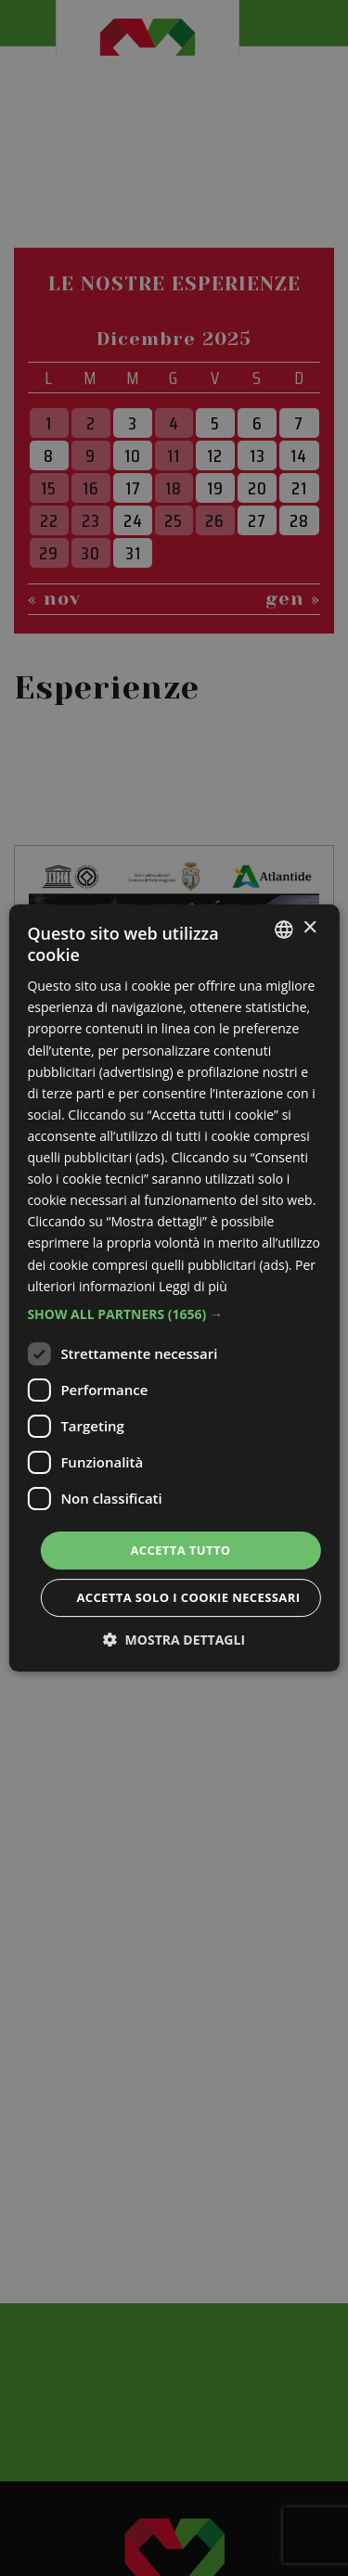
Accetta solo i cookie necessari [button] (188, 1597)
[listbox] (284, 929)
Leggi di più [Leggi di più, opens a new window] (193, 1286)
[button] (173, 1314)
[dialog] (173, 1288)
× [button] (309, 928)
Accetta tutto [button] (180, 1550)
